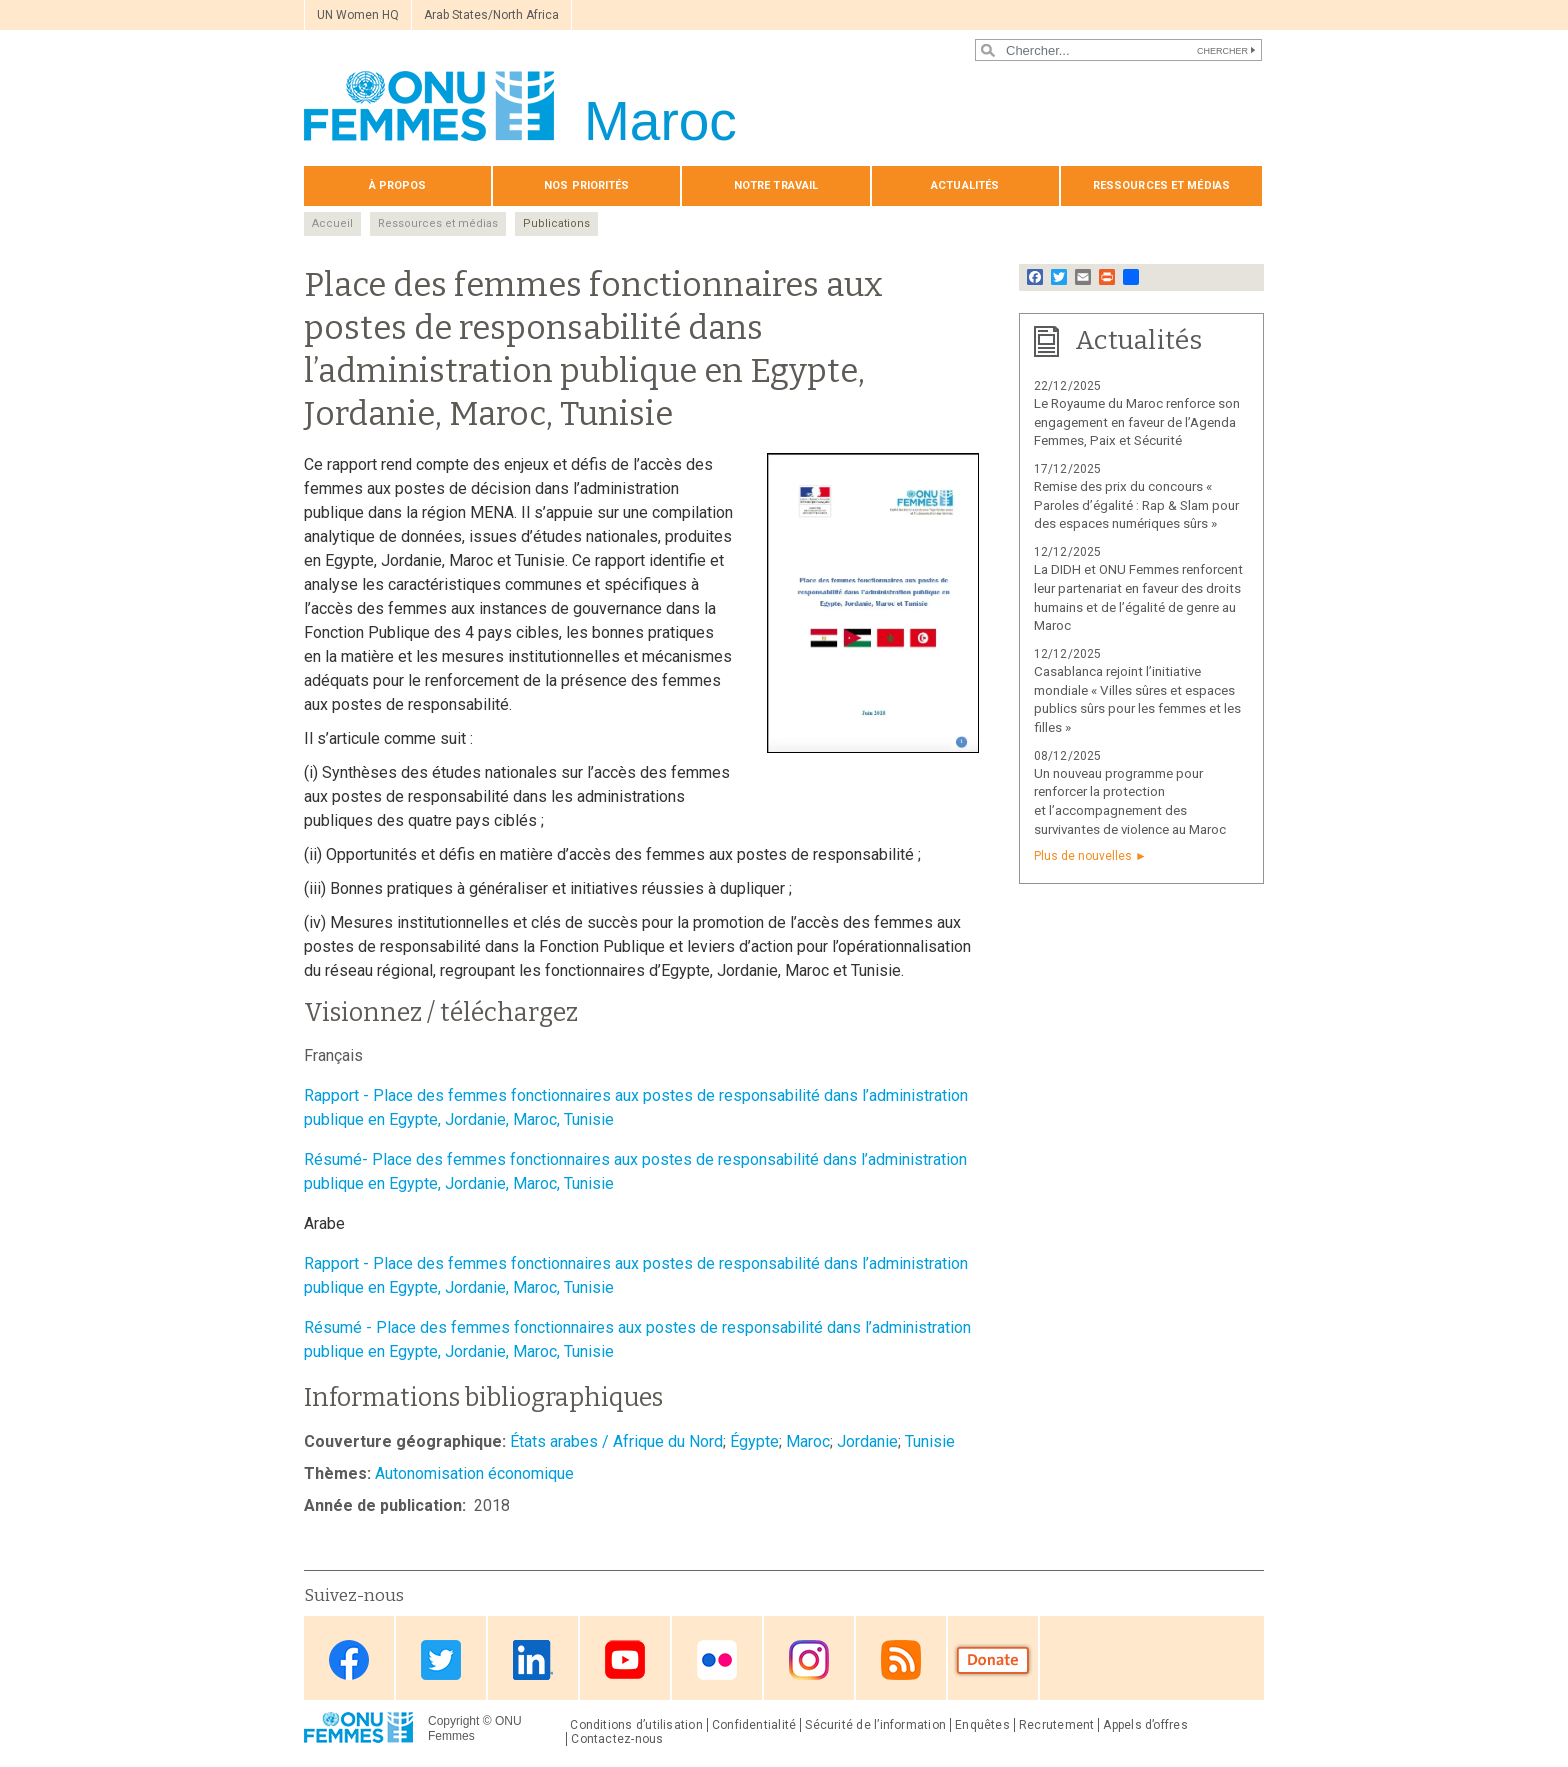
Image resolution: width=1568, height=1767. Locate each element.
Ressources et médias (1161, 185)
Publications (556, 223)
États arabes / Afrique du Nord (616, 1441)
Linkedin (533, 1659)
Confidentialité (754, 1725)
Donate (993, 1659)
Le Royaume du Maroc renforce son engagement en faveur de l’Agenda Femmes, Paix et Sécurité (1137, 422)
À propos (398, 185)
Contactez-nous (617, 1739)
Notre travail (776, 185)
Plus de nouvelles (1083, 856)
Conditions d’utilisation (636, 1725)
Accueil (332, 223)
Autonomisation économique (474, 1473)
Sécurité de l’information (875, 1725)
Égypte (754, 1441)
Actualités (965, 185)
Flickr (717, 1659)
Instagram (809, 1659)
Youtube (625, 1659)
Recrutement (1057, 1725)
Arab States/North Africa (491, 15)
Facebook (349, 1659)
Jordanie (867, 1441)
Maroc (808, 1441)
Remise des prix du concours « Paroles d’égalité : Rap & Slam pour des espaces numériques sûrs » (1136, 505)
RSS (901, 1659)
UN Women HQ (358, 15)
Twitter (441, 1659)
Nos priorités (586, 185)
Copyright (453, 1721)
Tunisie (930, 1441)
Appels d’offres (1145, 1725)
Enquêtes (982, 1725)
